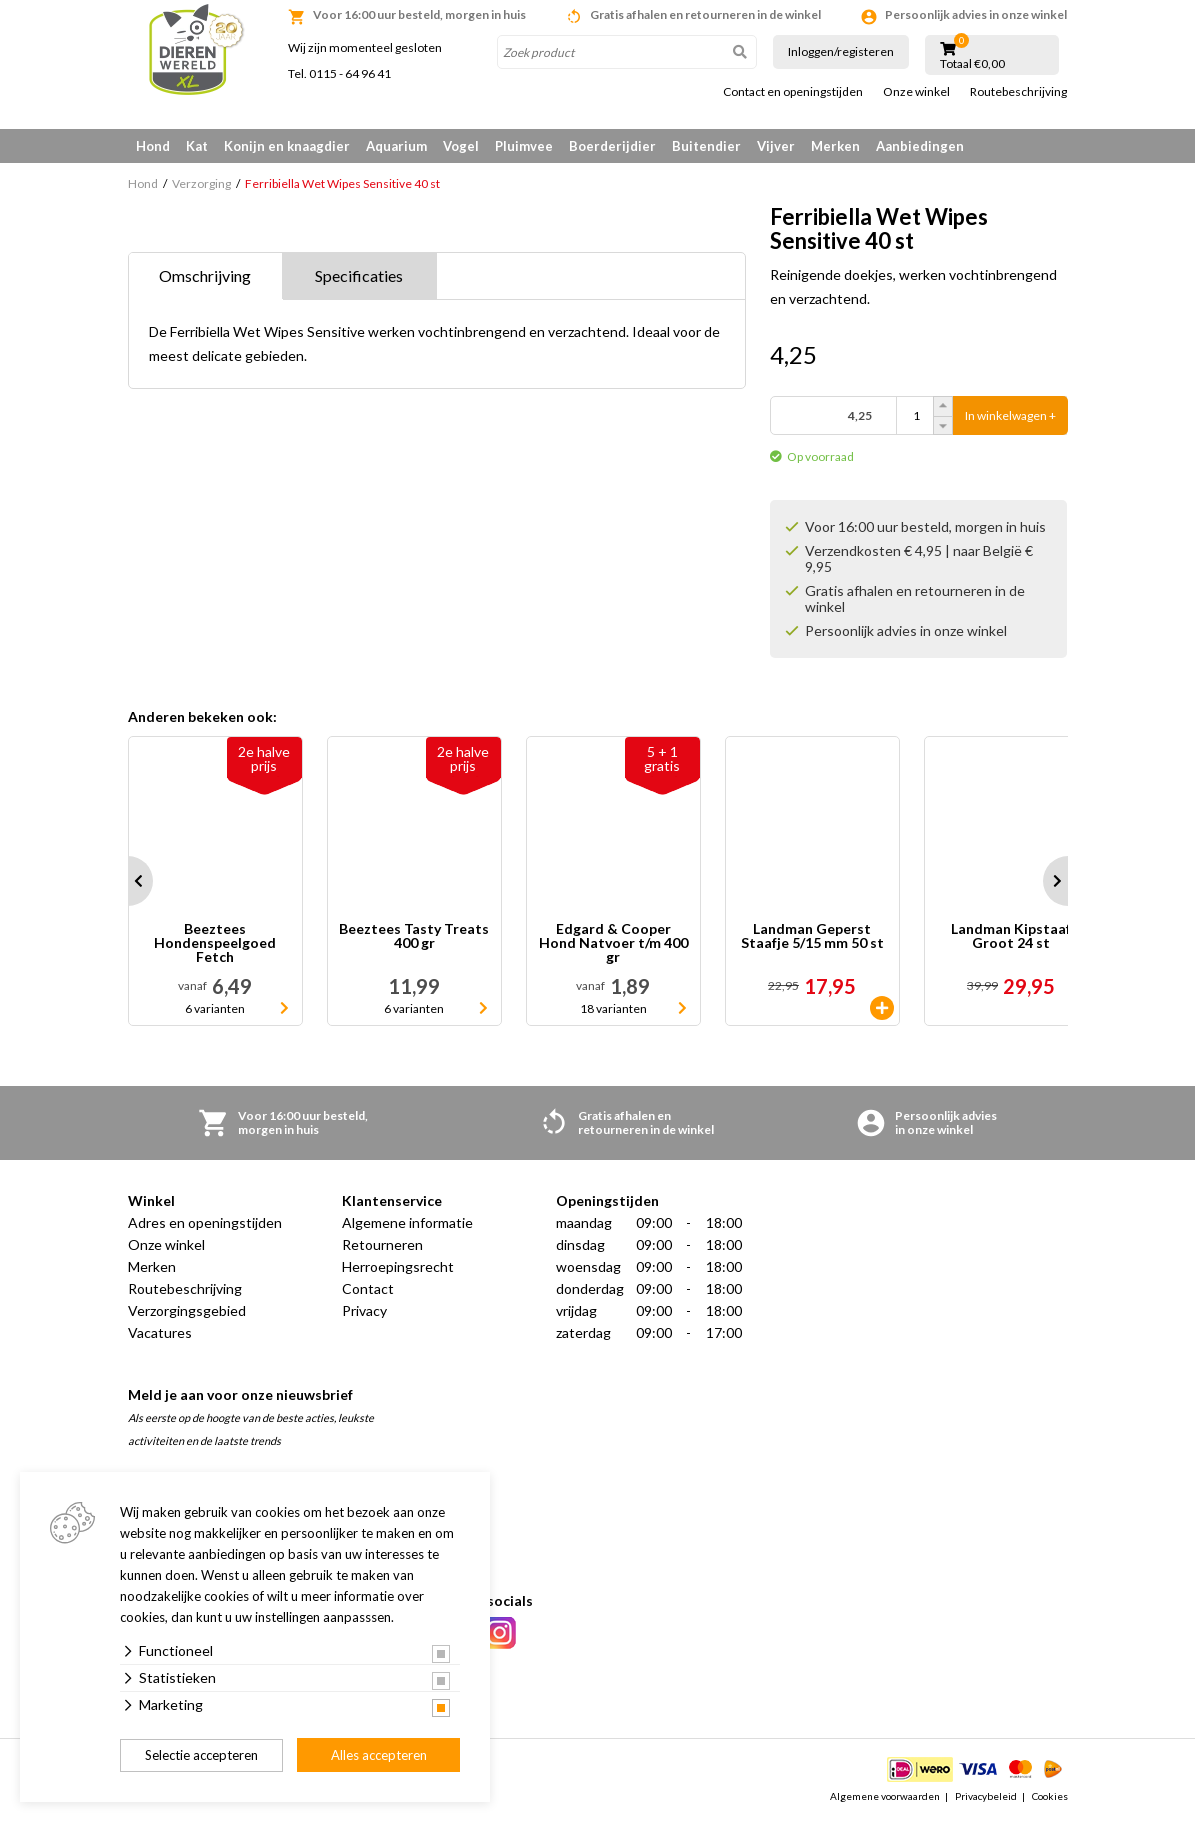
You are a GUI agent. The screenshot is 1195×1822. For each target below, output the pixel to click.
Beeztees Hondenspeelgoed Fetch (215, 943)
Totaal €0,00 (972, 64)
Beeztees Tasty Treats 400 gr (414, 936)
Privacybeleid (986, 1796)
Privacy (364, 1310)
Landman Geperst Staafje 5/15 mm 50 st (812, 936)
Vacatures (160, 1332)
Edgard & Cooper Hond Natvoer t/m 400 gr (613, 943)
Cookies (1050, 1796)
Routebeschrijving (1018, 92)
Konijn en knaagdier (287, 146)
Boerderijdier (612, 146)
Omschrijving (205, 275)
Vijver (776, 146)
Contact (368, 1288)
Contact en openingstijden (793, 92)
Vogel (461, 146)
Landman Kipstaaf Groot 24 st (1011, 936)
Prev (128, 881)
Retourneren (382, 1244)
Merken (835, 146)
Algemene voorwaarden (885, 1796)
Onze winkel (916, 92)
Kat (197, 146)
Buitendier (706, 146)
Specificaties (359, 275)
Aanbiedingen (920, 146)
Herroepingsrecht (398, 1266)
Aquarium (396, 146)
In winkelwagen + (1010, 415)
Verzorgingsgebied (187, 1310)
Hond (153, 146)
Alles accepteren (379, 1755)
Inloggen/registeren (841, 51)
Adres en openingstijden (205, 1222)
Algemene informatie (407, 1222)
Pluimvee (524, 146)
